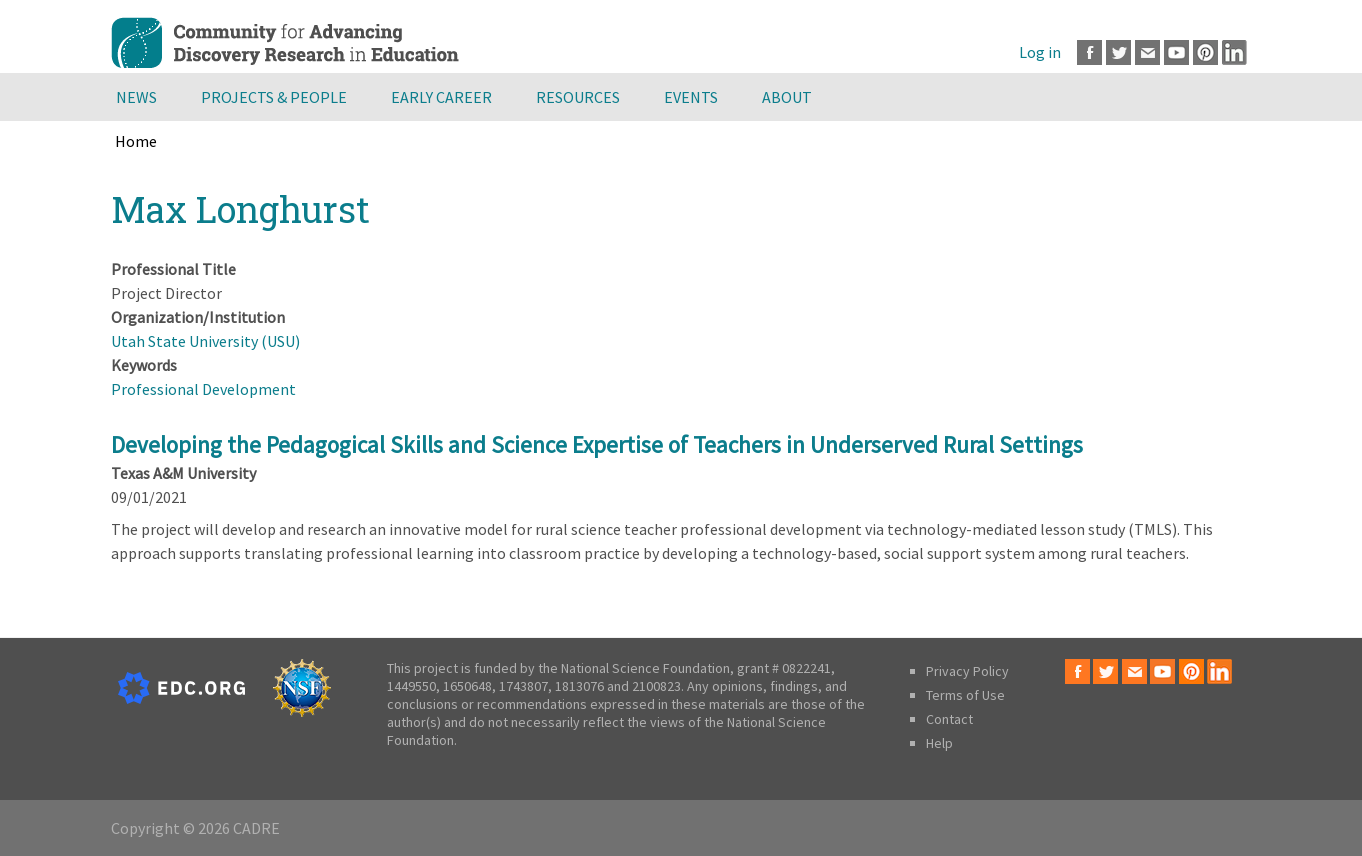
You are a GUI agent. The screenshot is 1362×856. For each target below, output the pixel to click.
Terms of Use (965, 695)
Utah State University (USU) (205, 341)
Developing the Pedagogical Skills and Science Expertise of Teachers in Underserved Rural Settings (597, 444)
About (787, 97)
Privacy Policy (967, 671)
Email (1147, 52)
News (136, 97)
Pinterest (1205, 52)
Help (939, 743)
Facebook (1089, 52)
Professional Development (203, 389)
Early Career (441, 97)
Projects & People (274, 97)
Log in (1040, 52)
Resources (578, 97)
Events (691, 97)
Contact (949, 719)
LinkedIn (1234, 52)
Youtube (1176, 52)
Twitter (1118, 52)
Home (136, 141)
